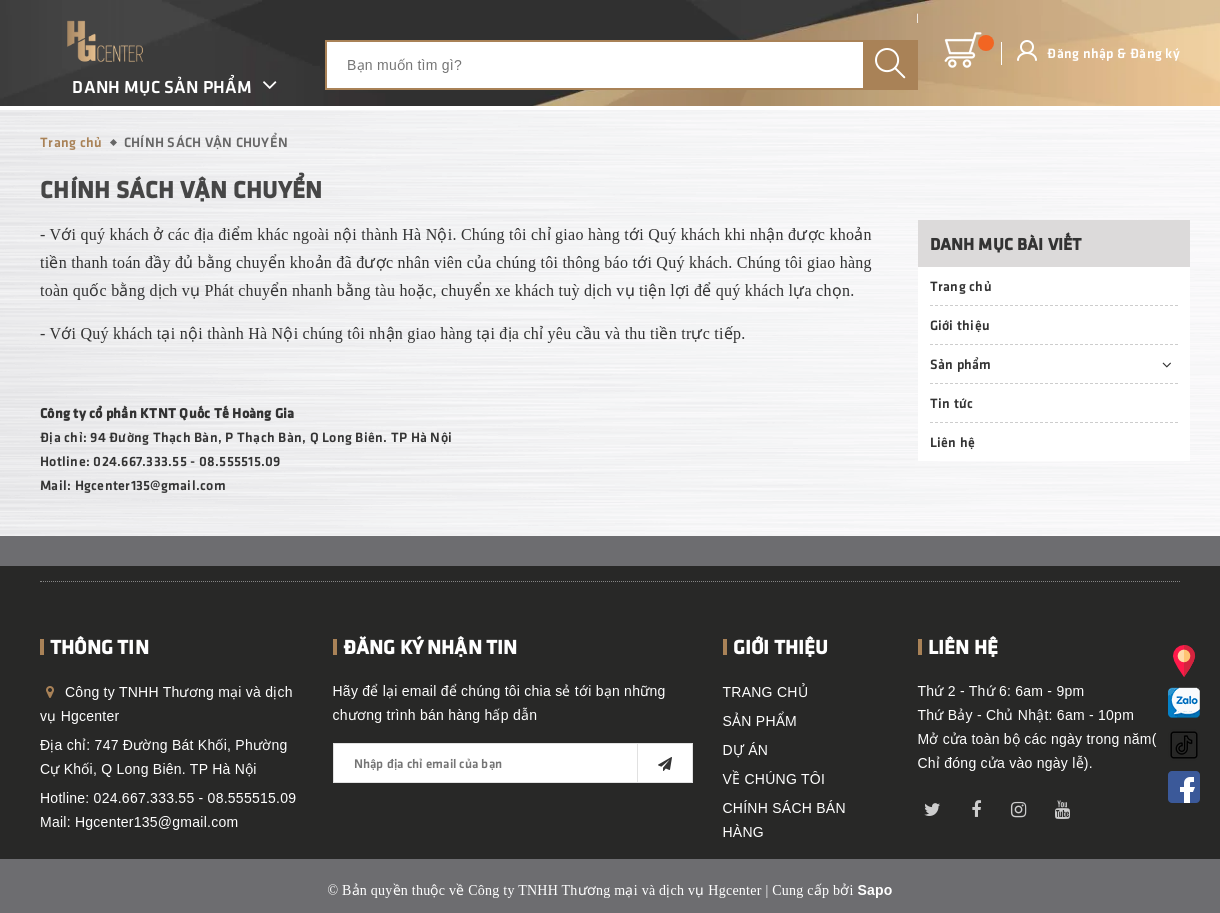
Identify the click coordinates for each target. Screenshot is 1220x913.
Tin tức (952, 402)
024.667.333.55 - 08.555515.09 (195, 798)
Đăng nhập (1080, 52)
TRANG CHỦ (765, 692)
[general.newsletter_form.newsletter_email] (513, 763)
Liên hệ (953, 441)
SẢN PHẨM (760, 721)
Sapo (874, 890)
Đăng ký (1155, 52)
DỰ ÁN (746, 750)
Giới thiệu (960, 324)
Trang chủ (961, 285)
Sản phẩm (961, 363)
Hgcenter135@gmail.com (156, 822)
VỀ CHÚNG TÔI (774, 779)
